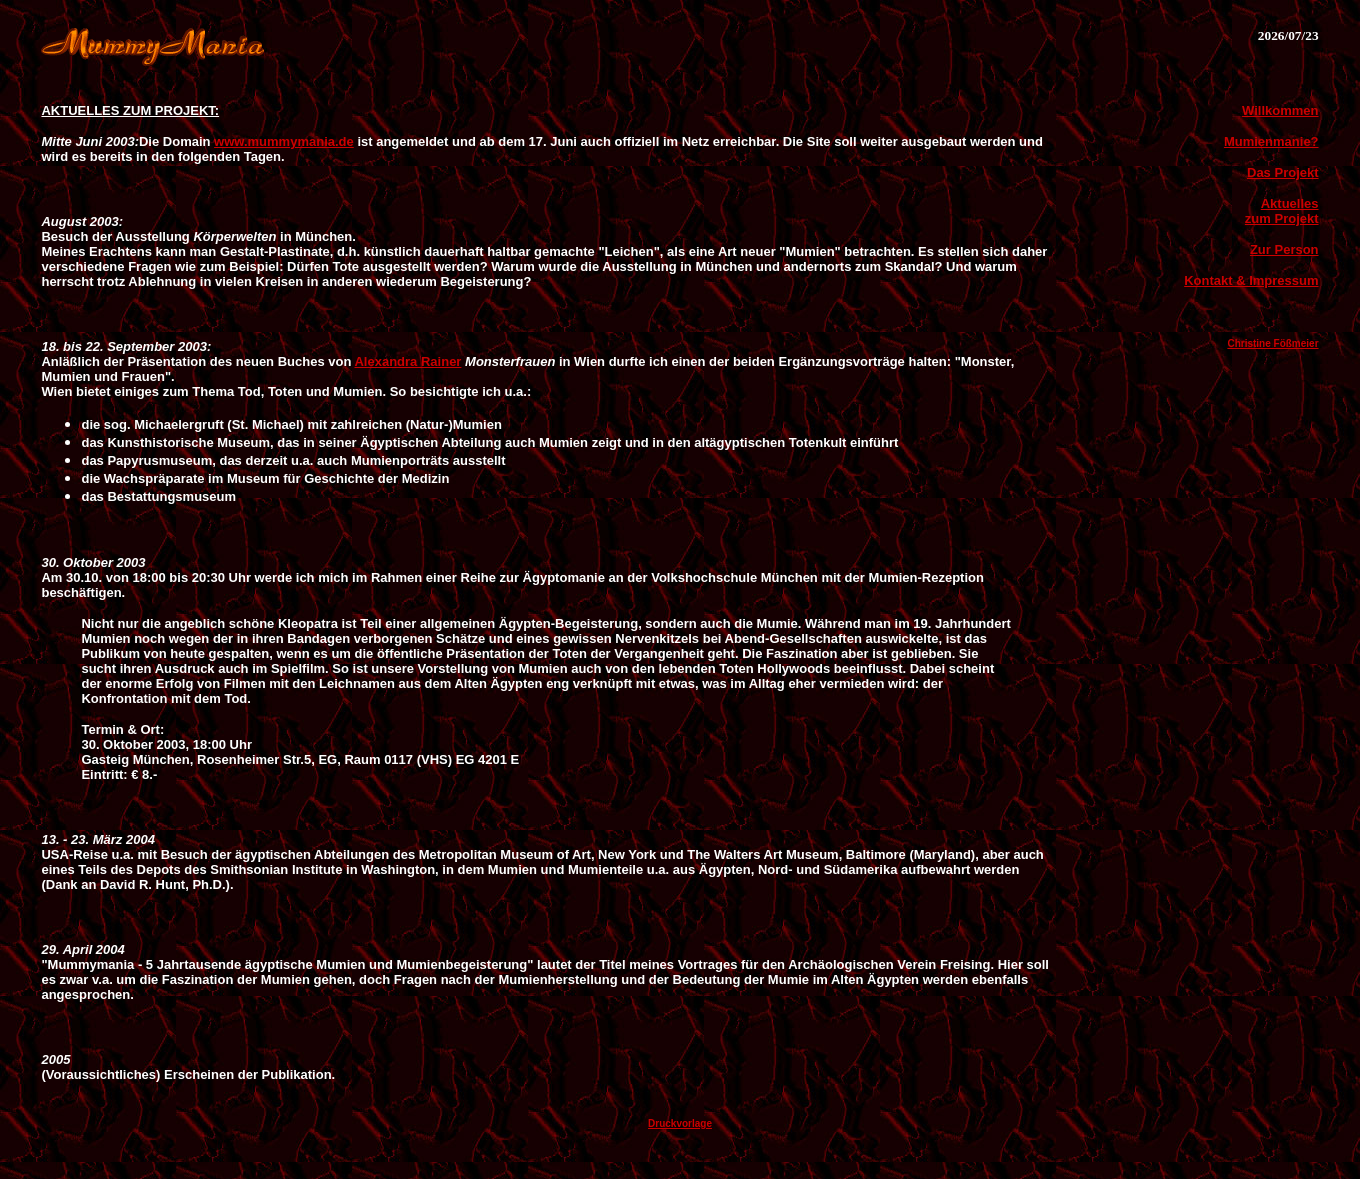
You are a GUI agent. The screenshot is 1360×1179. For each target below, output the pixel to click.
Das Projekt (1283, 172)
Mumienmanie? (1271, 141)
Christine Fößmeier (1272, 343)
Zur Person (1284, 249)
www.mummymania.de (284, 141)
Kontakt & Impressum (1251, 280)
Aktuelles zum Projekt (1282, 211)
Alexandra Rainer (407, 361)
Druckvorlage (680, 1123)
